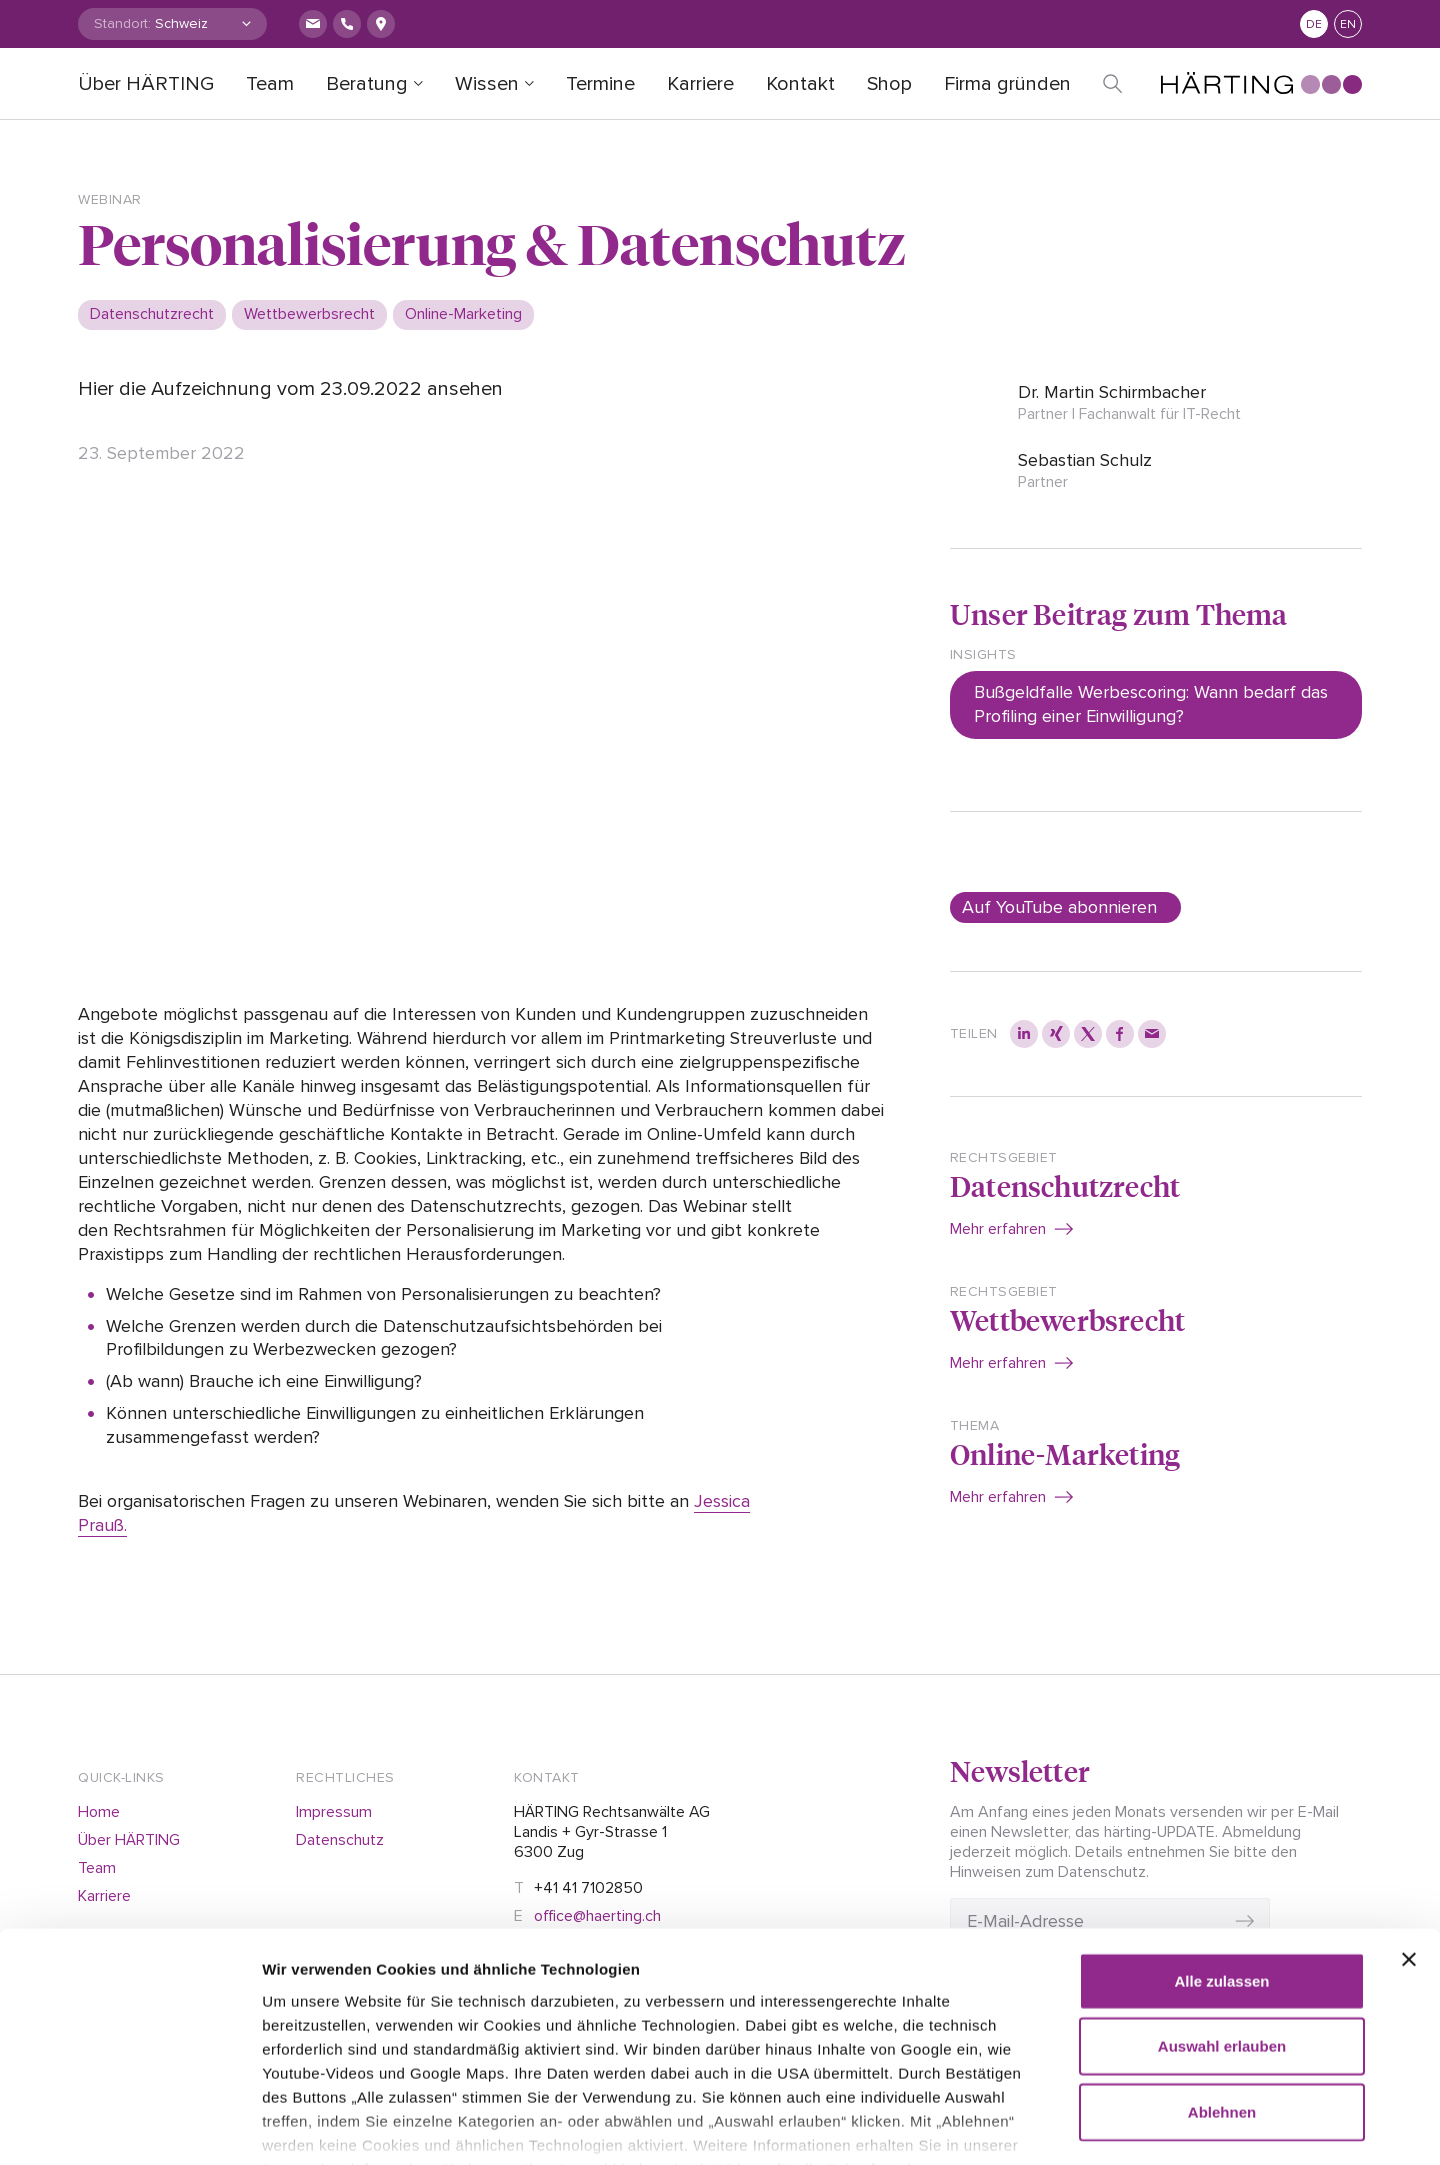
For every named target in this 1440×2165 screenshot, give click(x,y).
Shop (889, 84)
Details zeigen (1149, 2125)
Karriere (700, 84)
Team (270, 84)
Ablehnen (1222, 1990)
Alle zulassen (1221, 1859)
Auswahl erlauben (1222, 1924)
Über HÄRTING (146, 84)
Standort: (122, 23)
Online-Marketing (1065, 1453)
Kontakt (800, 84)
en (1348, 24)
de (1314, 24)
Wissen (487, 84)
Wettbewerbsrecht (1067, 1319)
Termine (600, 84)
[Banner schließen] (1409, 1838)
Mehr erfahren (998, 1229)
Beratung (367, 84)
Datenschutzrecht (1065, 1185)
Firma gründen (1007, 84)
